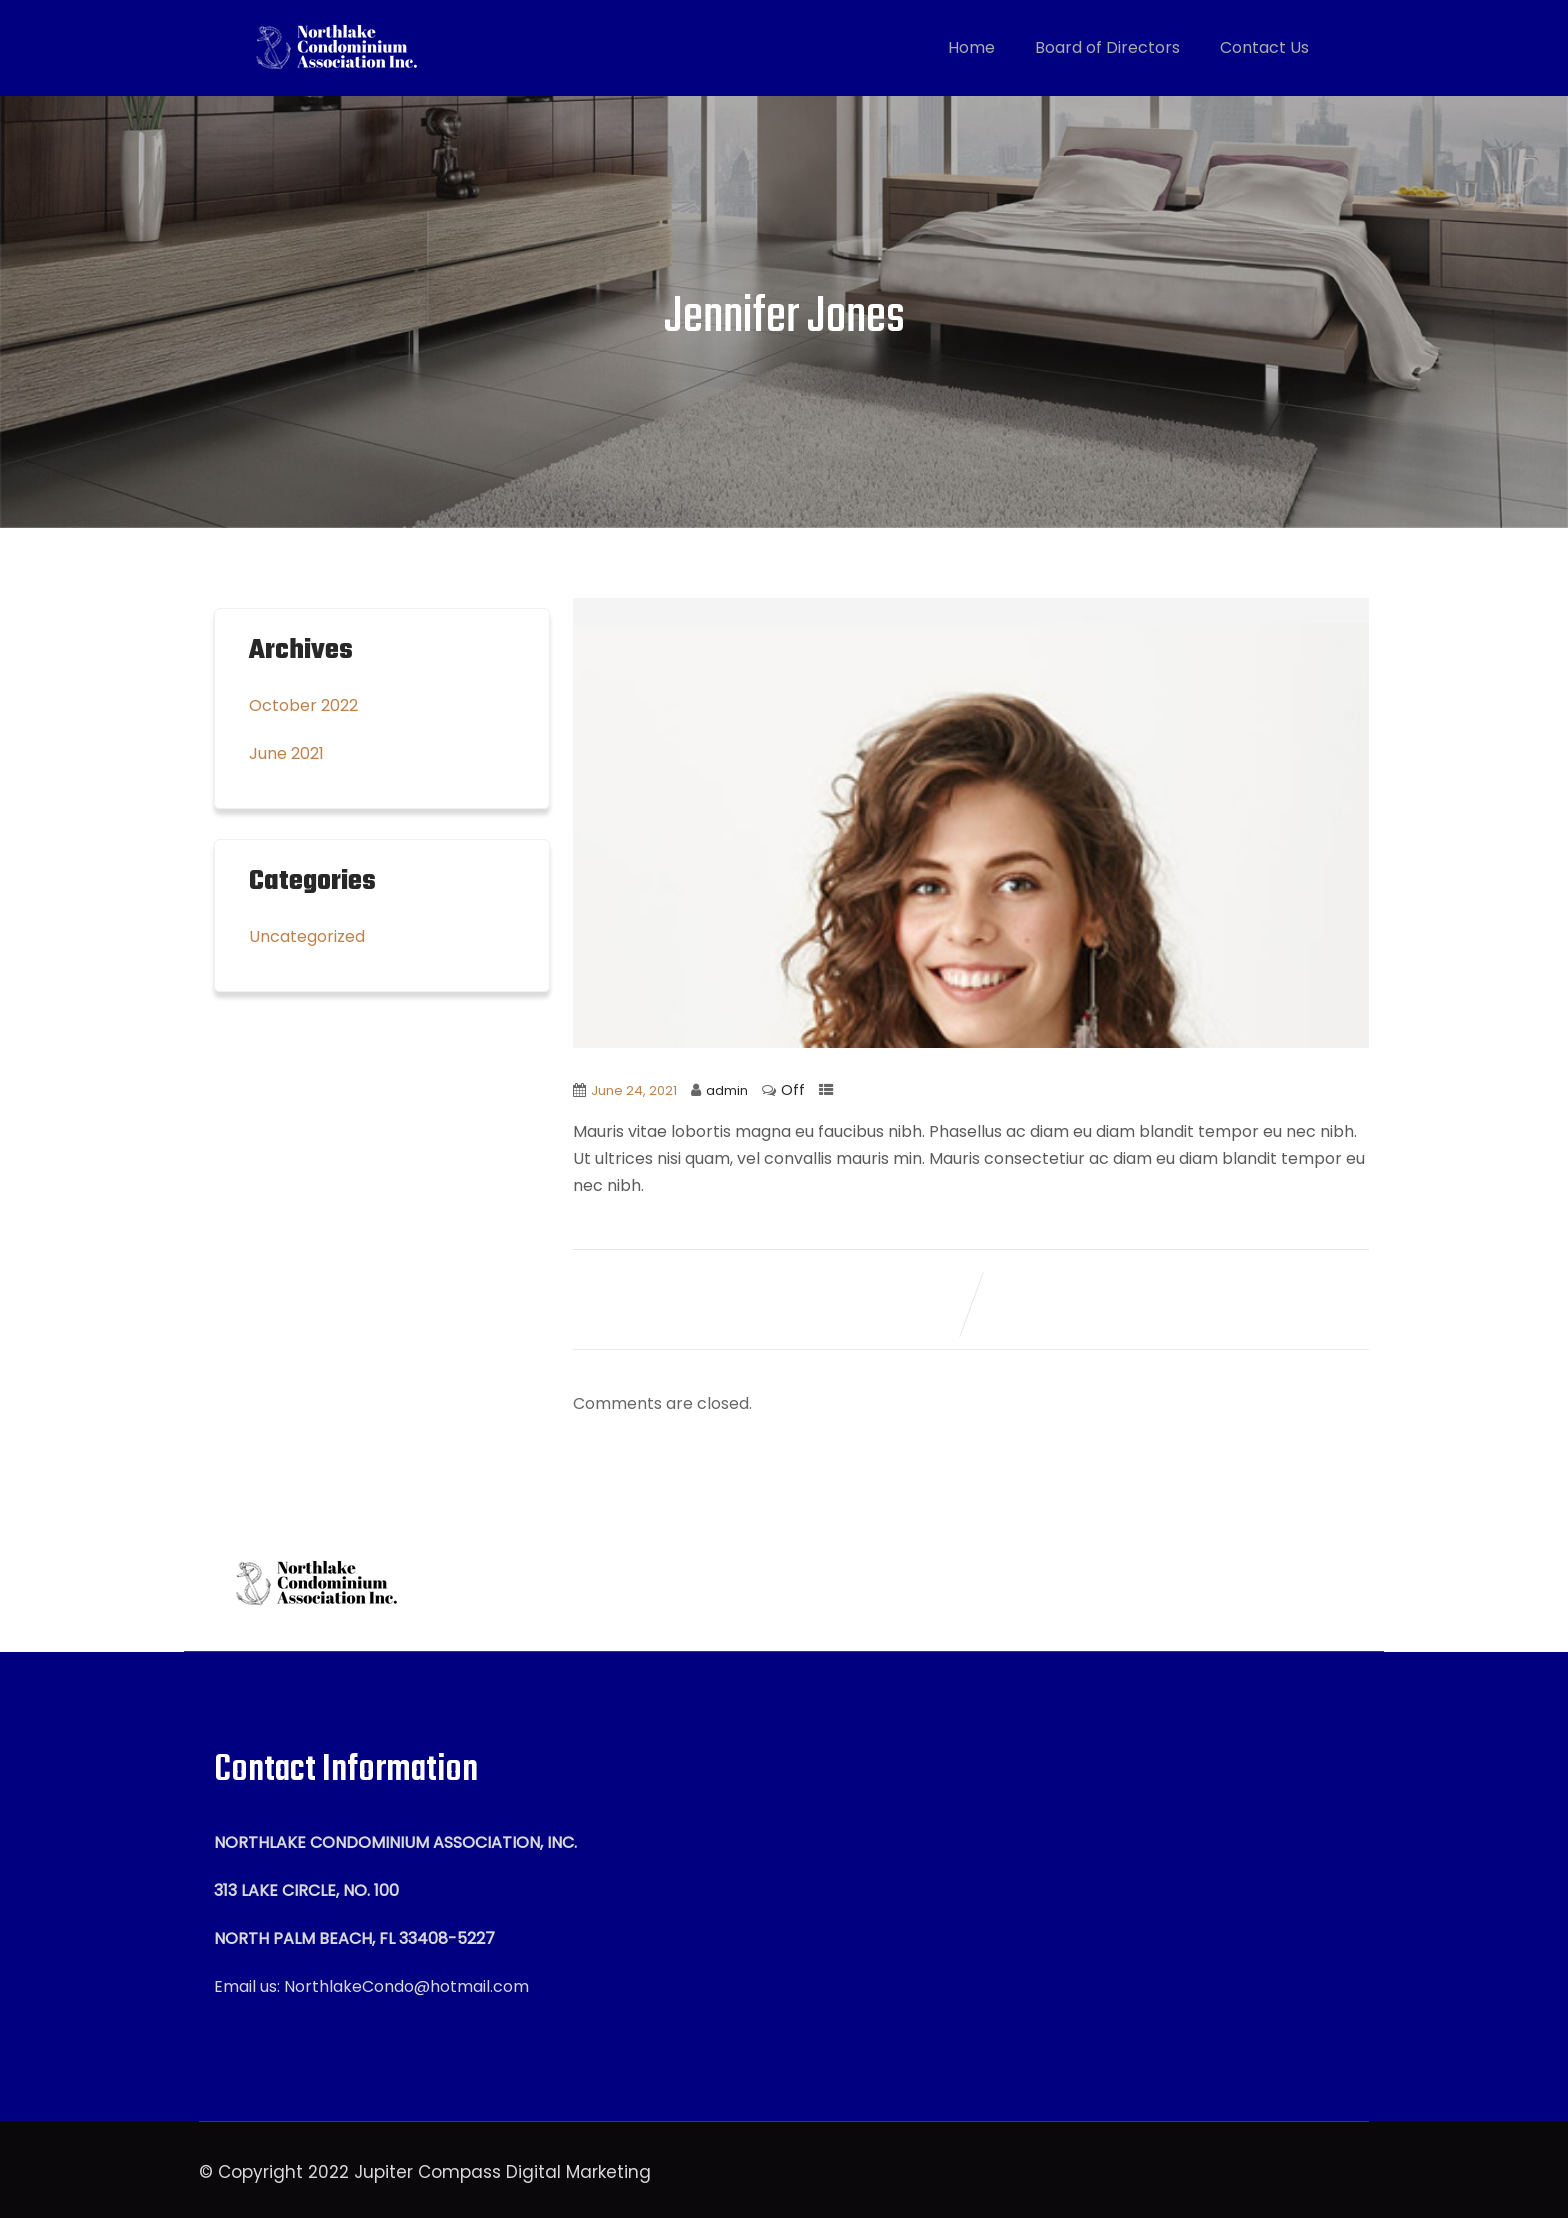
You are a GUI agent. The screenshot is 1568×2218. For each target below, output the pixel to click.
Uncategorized (307, 936)
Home (971, 47)
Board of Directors (1107, 47)
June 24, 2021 (634, 1090)
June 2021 (286, 753)
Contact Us (1264, 47)
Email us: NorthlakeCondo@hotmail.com (371, 1986)
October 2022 (303, 705)
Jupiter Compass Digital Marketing (502, 2172)
